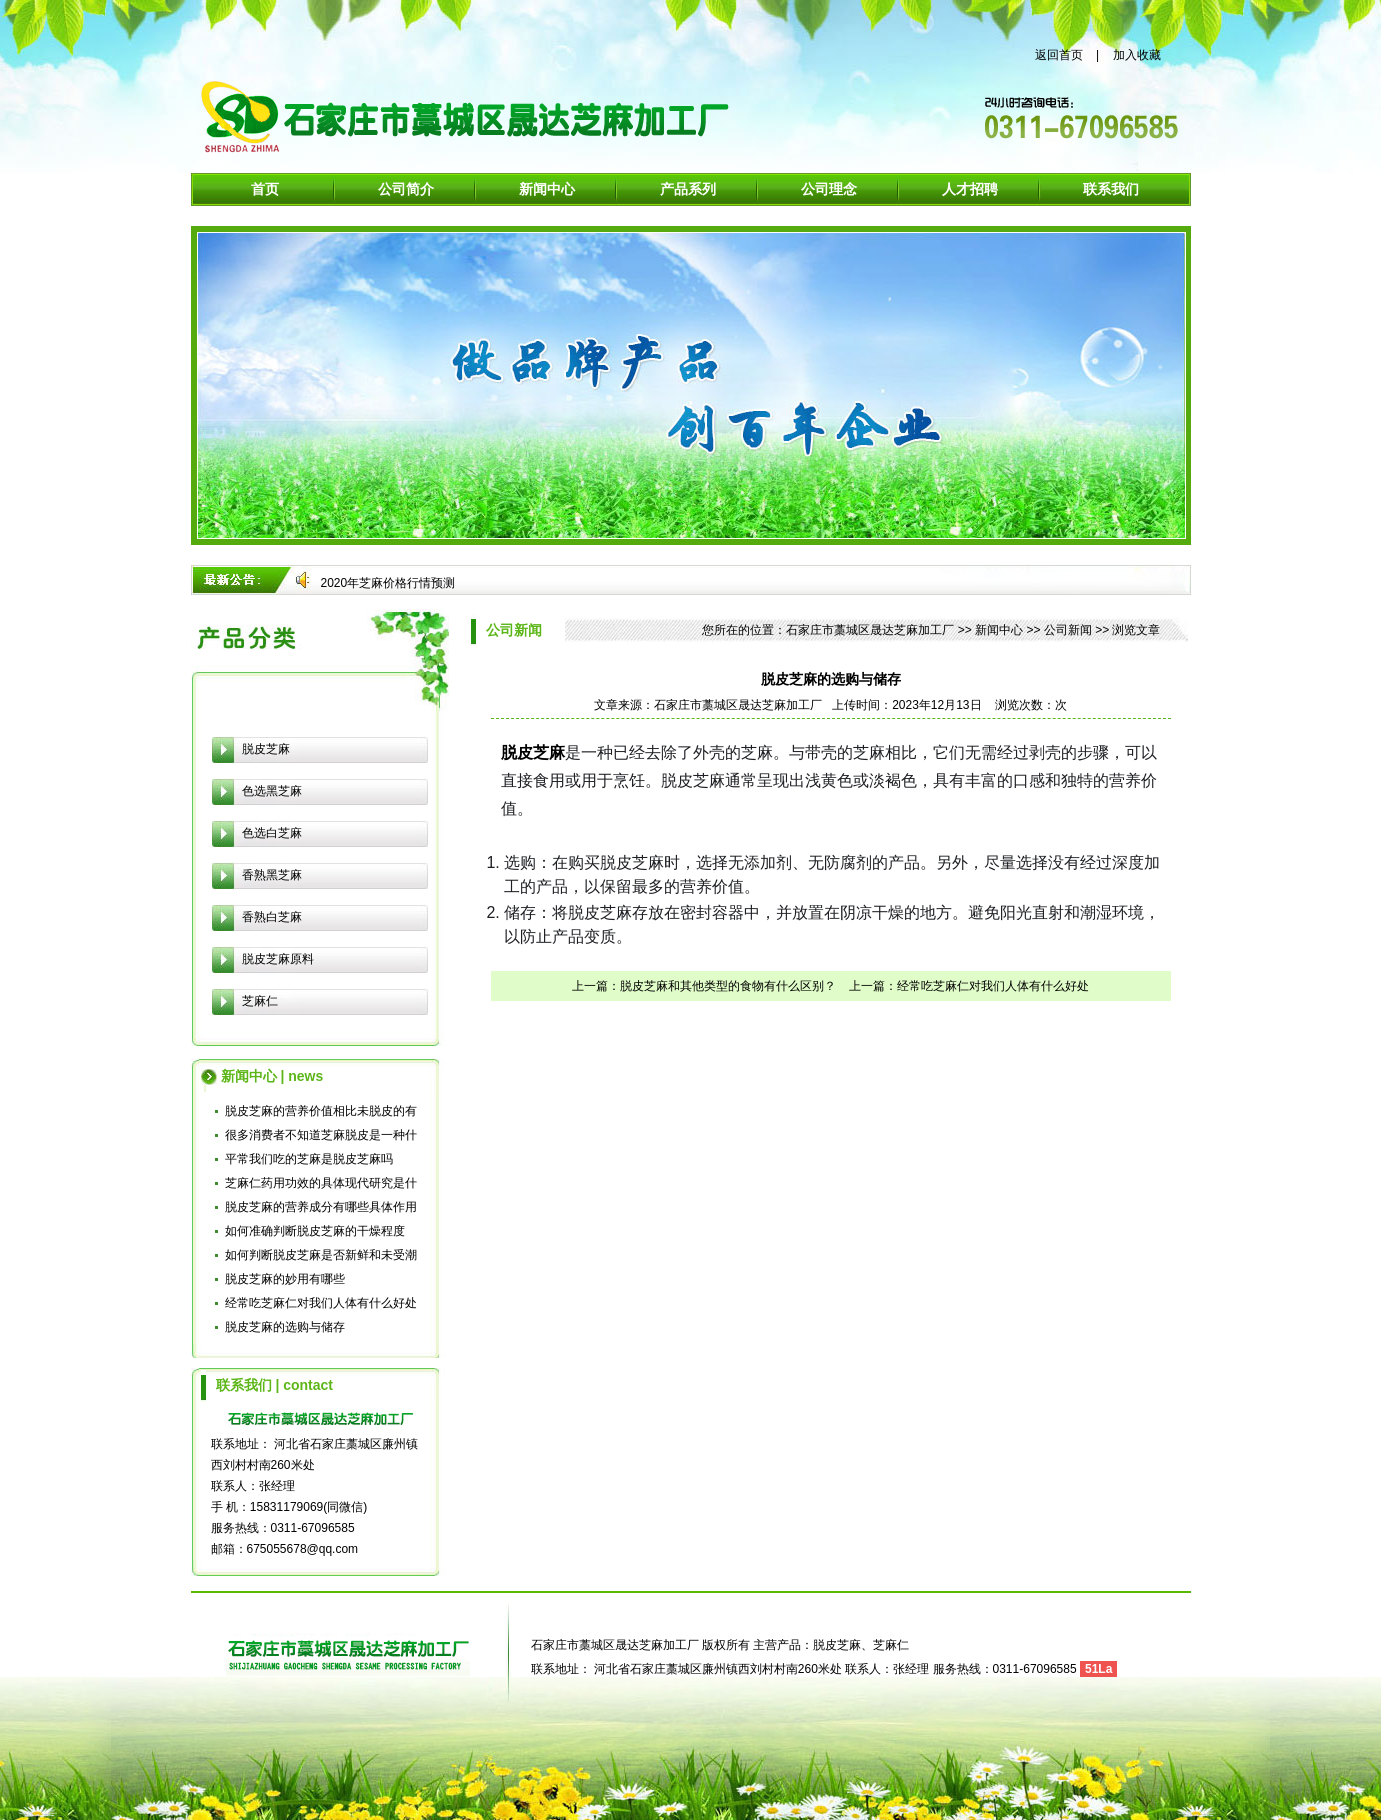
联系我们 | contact (274, 1385)
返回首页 (1059, 55)
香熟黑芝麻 (272, 875)
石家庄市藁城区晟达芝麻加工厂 (870, 630)
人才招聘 (970, 189)
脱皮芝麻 (266, 749)
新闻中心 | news (272, 1076)
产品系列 (688, 189)
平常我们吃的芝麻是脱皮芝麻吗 (309, 1159)
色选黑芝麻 (272, 791)
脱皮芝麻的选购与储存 (285, 1327)
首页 (265, 189)
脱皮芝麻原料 (278, 959)
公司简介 (406, 189)
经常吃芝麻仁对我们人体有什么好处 (321, 1303)
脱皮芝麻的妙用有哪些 (285, 1279)
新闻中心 (547, 189)
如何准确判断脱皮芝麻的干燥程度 (315, 1231)
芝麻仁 (260, 1001)
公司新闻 (1068, 630)
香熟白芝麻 (272, 917)
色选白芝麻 (272, 833)
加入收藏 (1137, 55)
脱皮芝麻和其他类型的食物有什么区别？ (728, 986)
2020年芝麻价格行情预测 (388, 583)
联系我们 (1111, 189)
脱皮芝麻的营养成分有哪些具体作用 (321, 1207)
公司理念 (829, 189)
